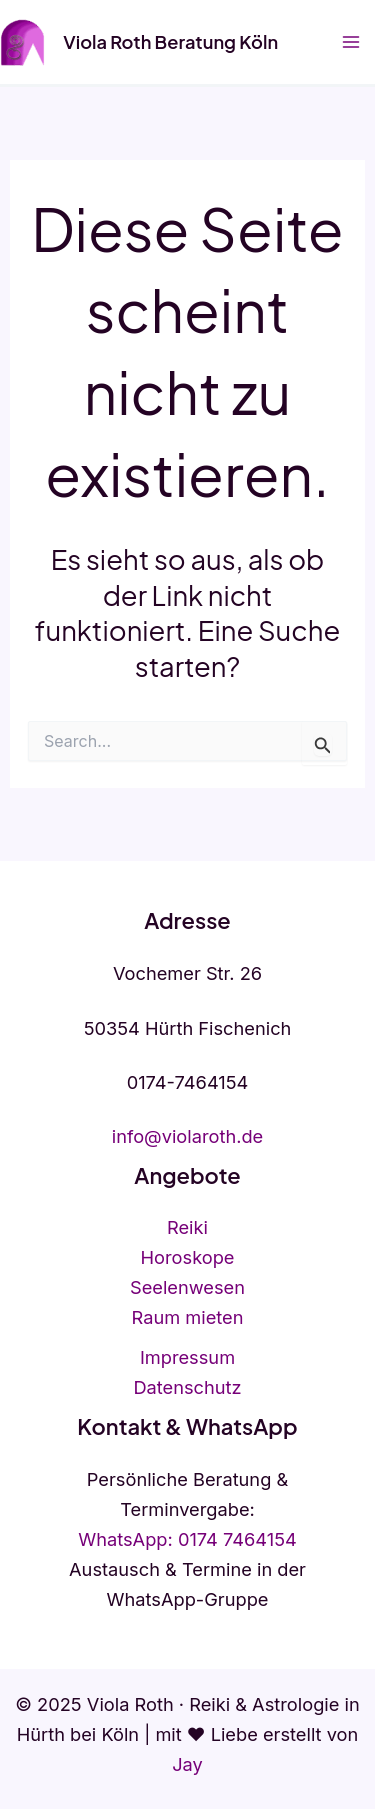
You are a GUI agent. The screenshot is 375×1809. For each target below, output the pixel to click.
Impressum (187, 1357)
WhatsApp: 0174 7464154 (187, 1539)
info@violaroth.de (188, 1136)
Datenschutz (187, 1387)
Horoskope (188, 1257)
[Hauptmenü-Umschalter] (351, 42)
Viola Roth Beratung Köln (170, 41)
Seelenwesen (187, 1287)
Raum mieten (188, 1317)
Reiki (187, 1227)
